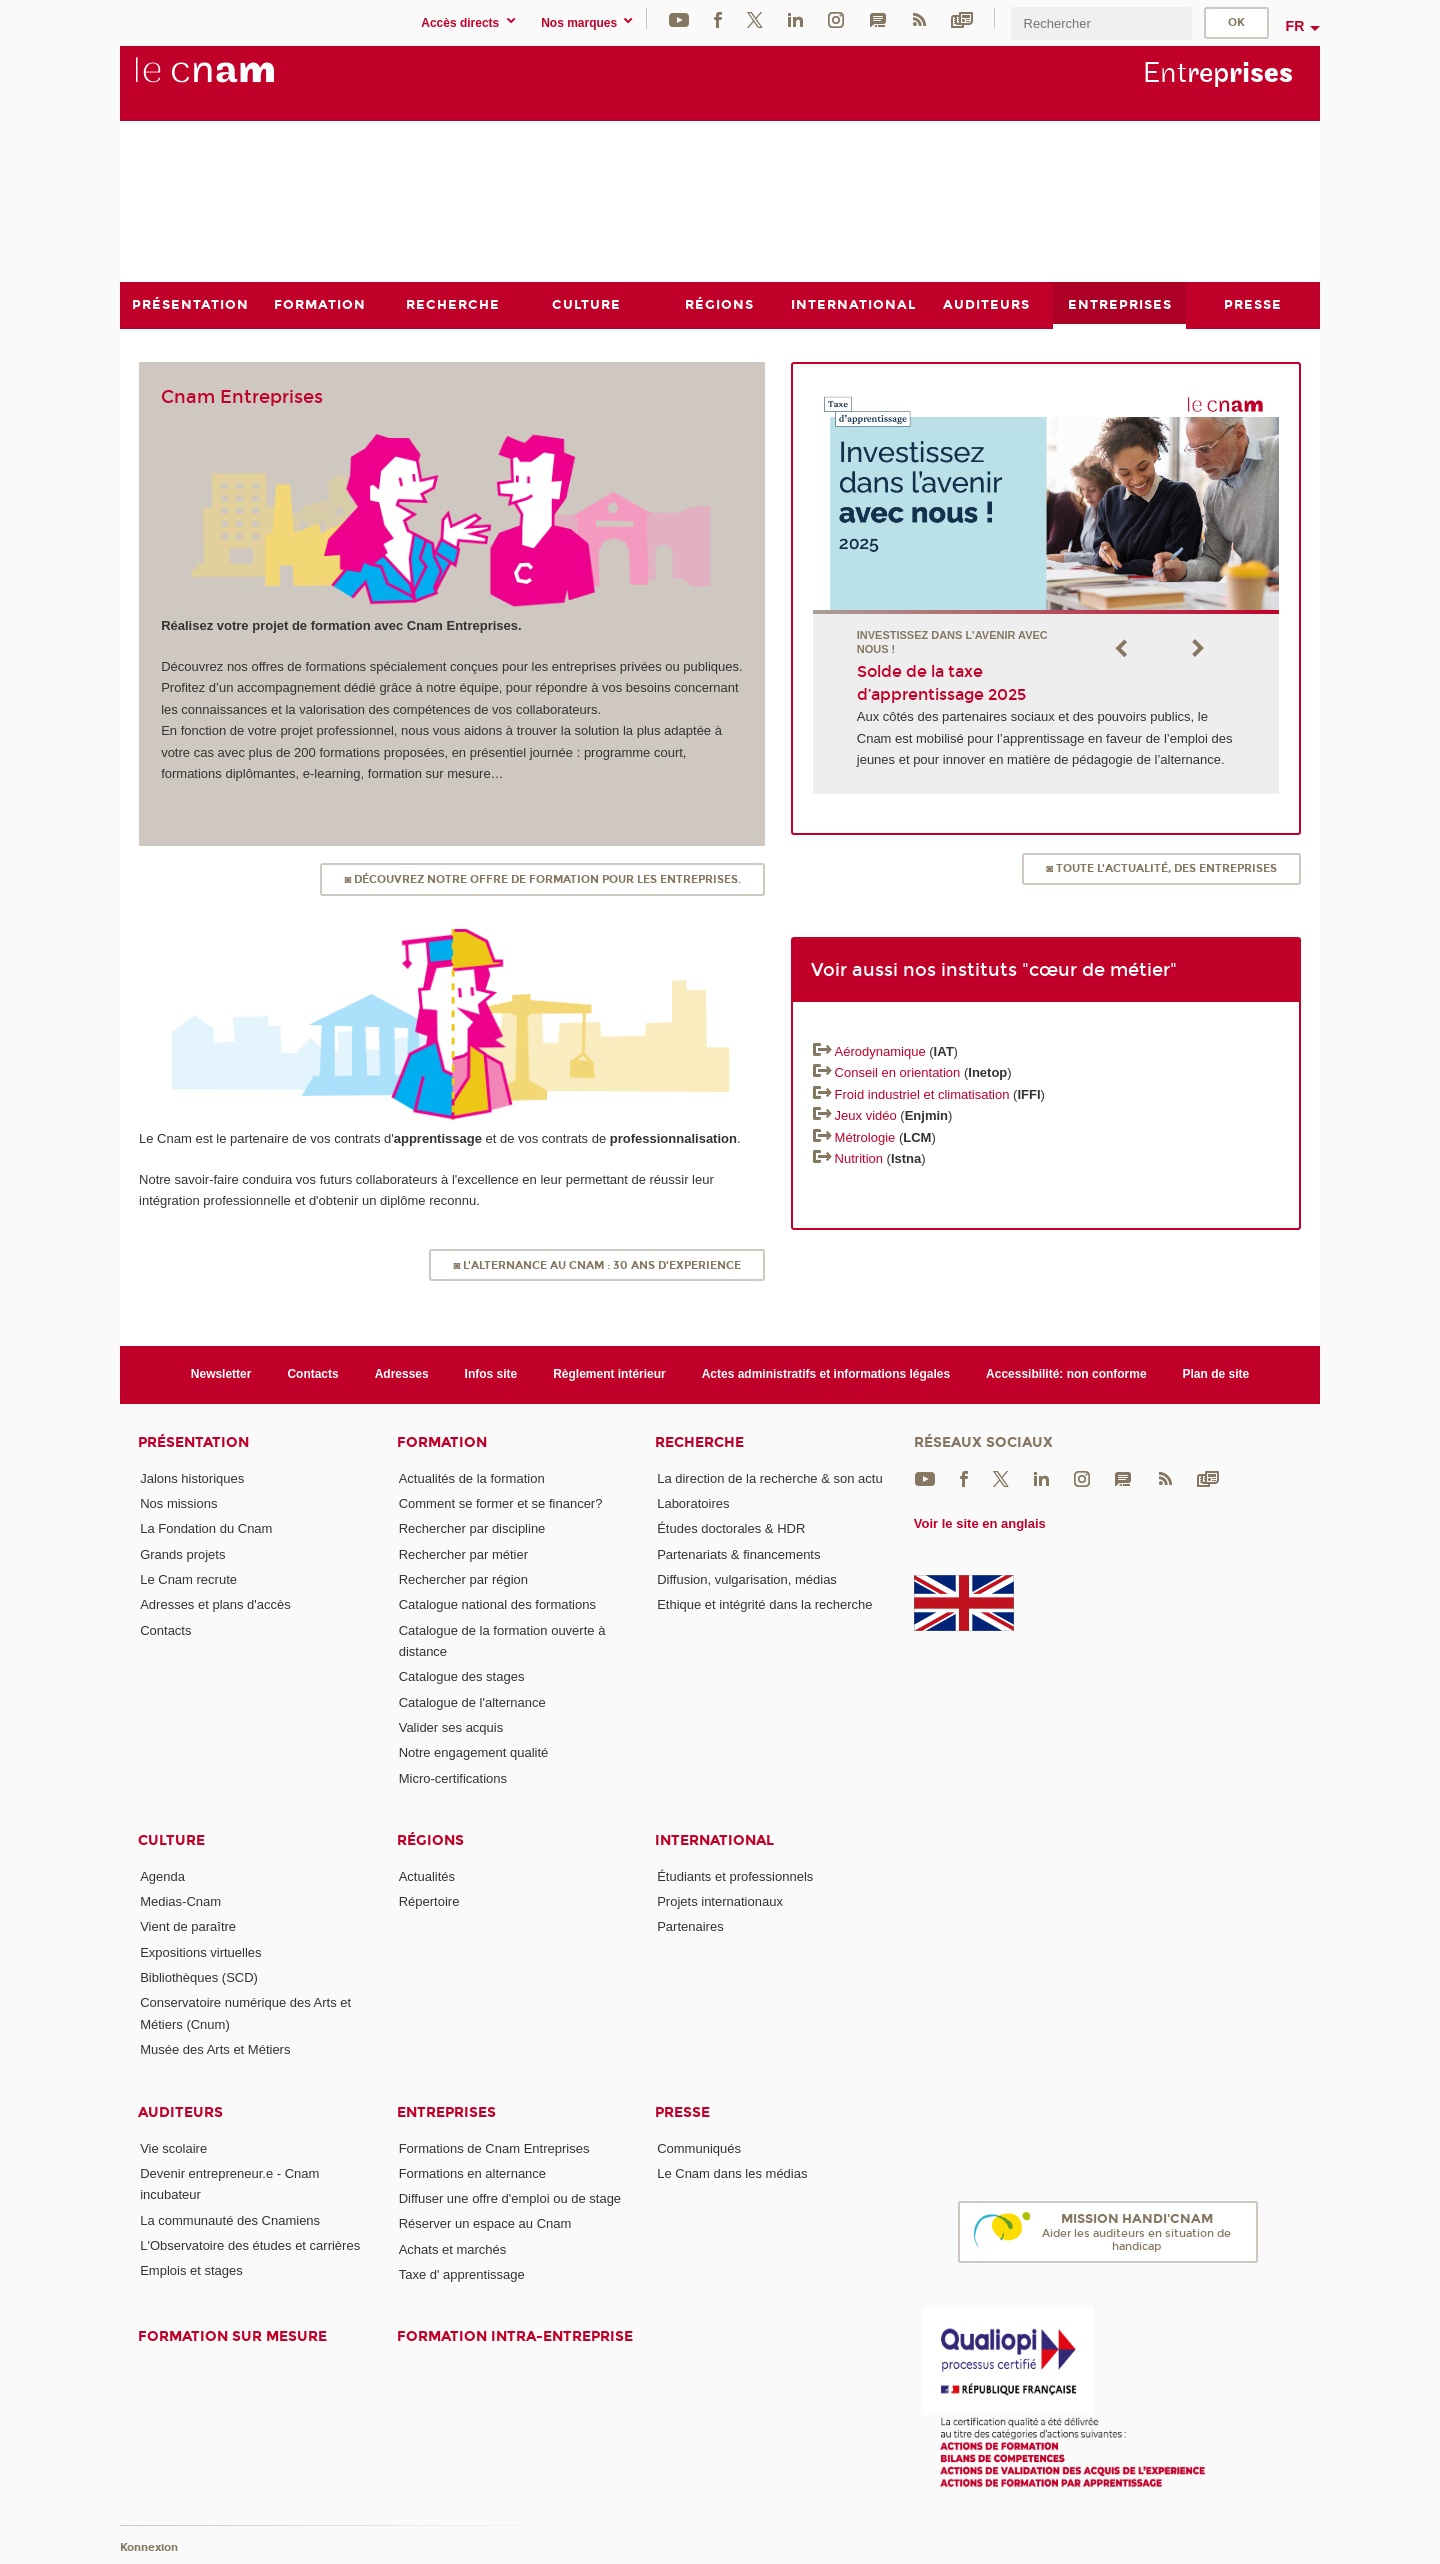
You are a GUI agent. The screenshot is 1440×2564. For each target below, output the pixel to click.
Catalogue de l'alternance (472, 1701)
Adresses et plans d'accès (215, 1604)
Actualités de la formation (472, 1477)
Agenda (162, 1875)
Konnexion (149, 2546)
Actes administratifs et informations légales (826, 1374)
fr (1295, 26)
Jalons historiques (192, 1477)
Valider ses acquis (451, 1726)
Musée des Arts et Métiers (215, 2049)
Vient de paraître (188, 1926)
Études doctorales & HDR (731, 1528)
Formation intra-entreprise (515, 2336)
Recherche (699, 1441)
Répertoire (429, 1901)
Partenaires (690, 1926)
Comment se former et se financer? (501, 1502)
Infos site (491, 1374)
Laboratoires (693, 1502)
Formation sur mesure (232, 2336)
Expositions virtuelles (200, 1951)
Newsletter (221, 1374)
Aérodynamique (880, 1051)
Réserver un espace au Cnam (485, 2223)
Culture (171, 1839)
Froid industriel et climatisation (922, 1093)
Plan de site (1216, 1374)
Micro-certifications (453, 1777)
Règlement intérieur (609, 1374)
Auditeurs (180, 2111)
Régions (430, 1839)
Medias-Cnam (180, 1901)
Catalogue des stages (462, 1676)
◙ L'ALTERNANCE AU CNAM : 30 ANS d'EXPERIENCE (597, 1264)
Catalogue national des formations (497, 1604)
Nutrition (859, 1158)
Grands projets (182, 1553)
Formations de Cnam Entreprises (494, 2147)
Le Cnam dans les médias (732, 2172)
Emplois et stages (191, 2270)
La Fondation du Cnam (206, 1528)
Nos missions (178, 1502)
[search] (1101, 23)
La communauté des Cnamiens (230, 2219)
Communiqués (699, 2147)
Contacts (312, 1374)
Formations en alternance (472, 2172)
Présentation (193, 1441)
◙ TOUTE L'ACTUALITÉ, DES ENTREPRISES (1161, 868)
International (714, 1839)
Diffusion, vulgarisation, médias (747, 1578)
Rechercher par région (463, 1578)
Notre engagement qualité (474, 1752)
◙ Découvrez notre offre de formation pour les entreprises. (542, 878)
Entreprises (446, 2111)
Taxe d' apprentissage (462, 2274)
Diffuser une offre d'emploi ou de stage (510, 2198)
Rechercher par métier (463, 1553)
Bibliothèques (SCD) (199, 1977)
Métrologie (867, 1136)
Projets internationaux (720, 1901)
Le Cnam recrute (188, 1578)
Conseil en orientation (898, 1072)
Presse (682, 2111)
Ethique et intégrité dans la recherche (764, 1604)
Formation (442, 1441)
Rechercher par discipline (472, 1528)
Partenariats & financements (738, 1553)
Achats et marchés (453, 2248)
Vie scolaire (173, 2147)
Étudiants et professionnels (735, 1875)
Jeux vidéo (866, 1115)
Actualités (427, 1875)
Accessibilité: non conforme (1066, 1374)
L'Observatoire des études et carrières (250, 2244)
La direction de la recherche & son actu (769, 1477)
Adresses (402, 1374)
